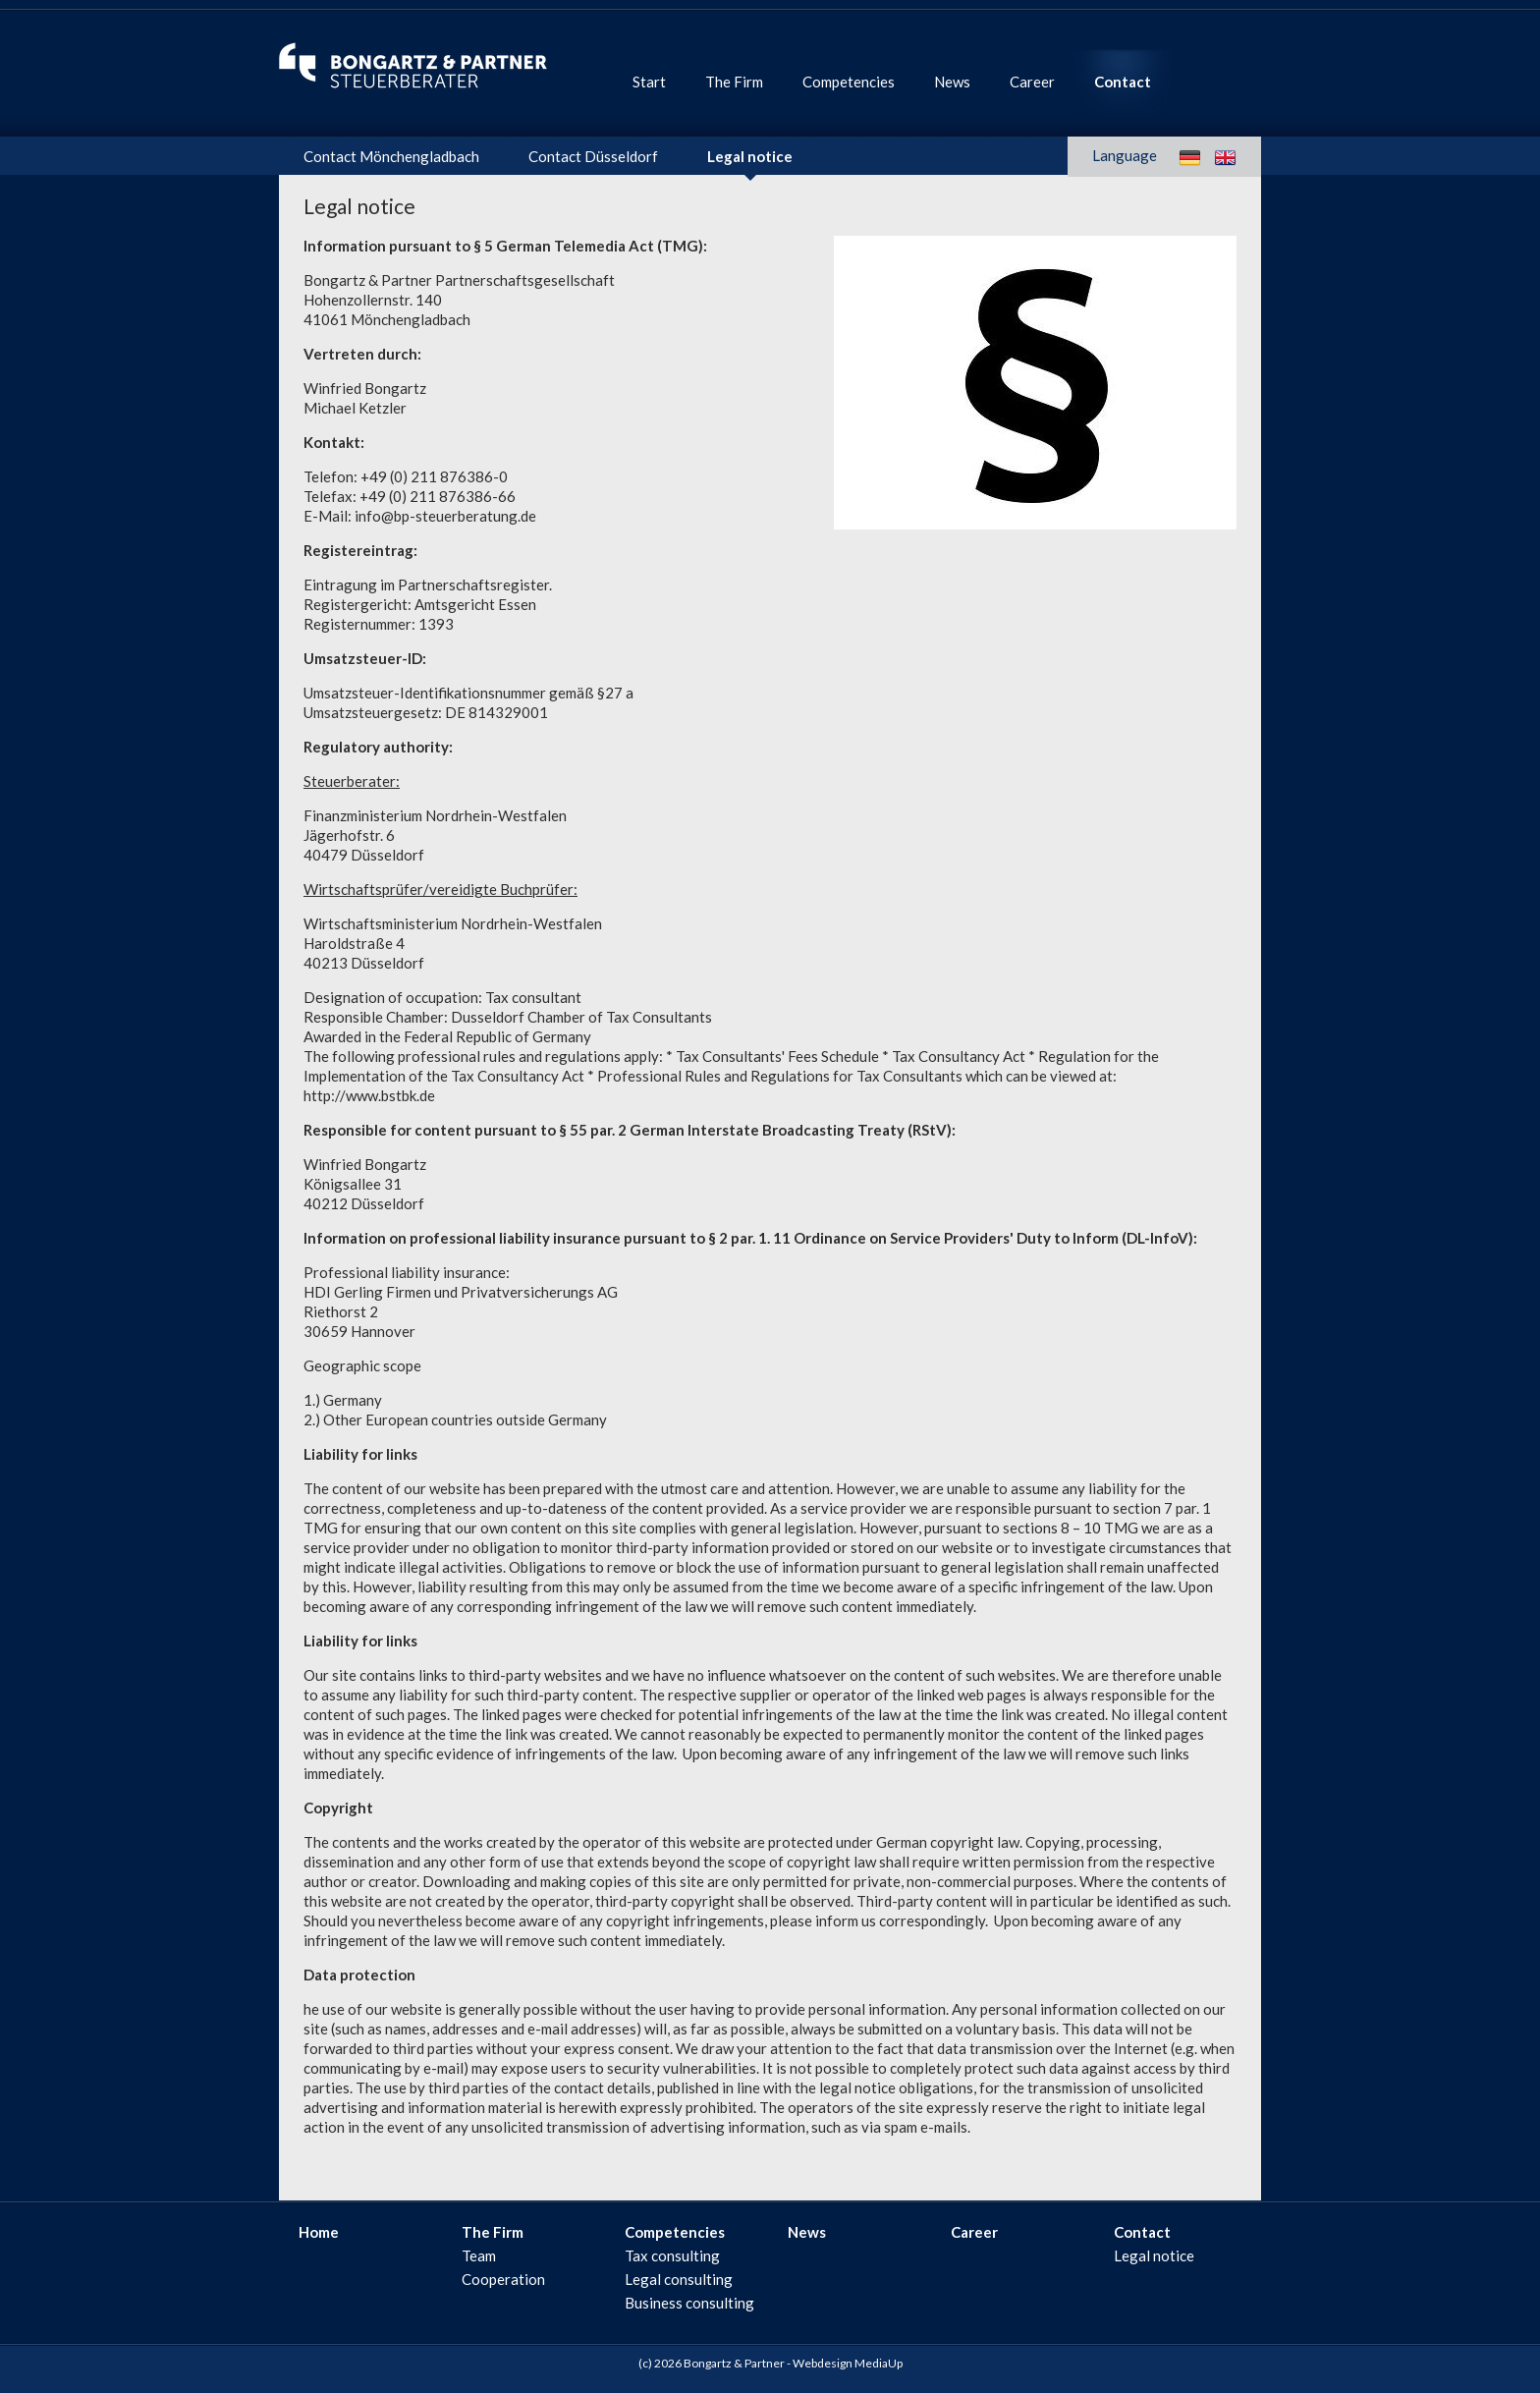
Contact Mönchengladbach (391, 156)
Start (649, 81)
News (952, 81)
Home (319, 2232)
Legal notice (750, 156)
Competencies (848, 81)
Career (1032, 81)
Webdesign (822, 2363)
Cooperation (503, 2279)
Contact (1122, 81)
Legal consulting (679, 2279)
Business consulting (689, 2302)
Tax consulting (672, 2255)
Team (479, 2255)
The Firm (734, 81)
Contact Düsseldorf (593, 156)
